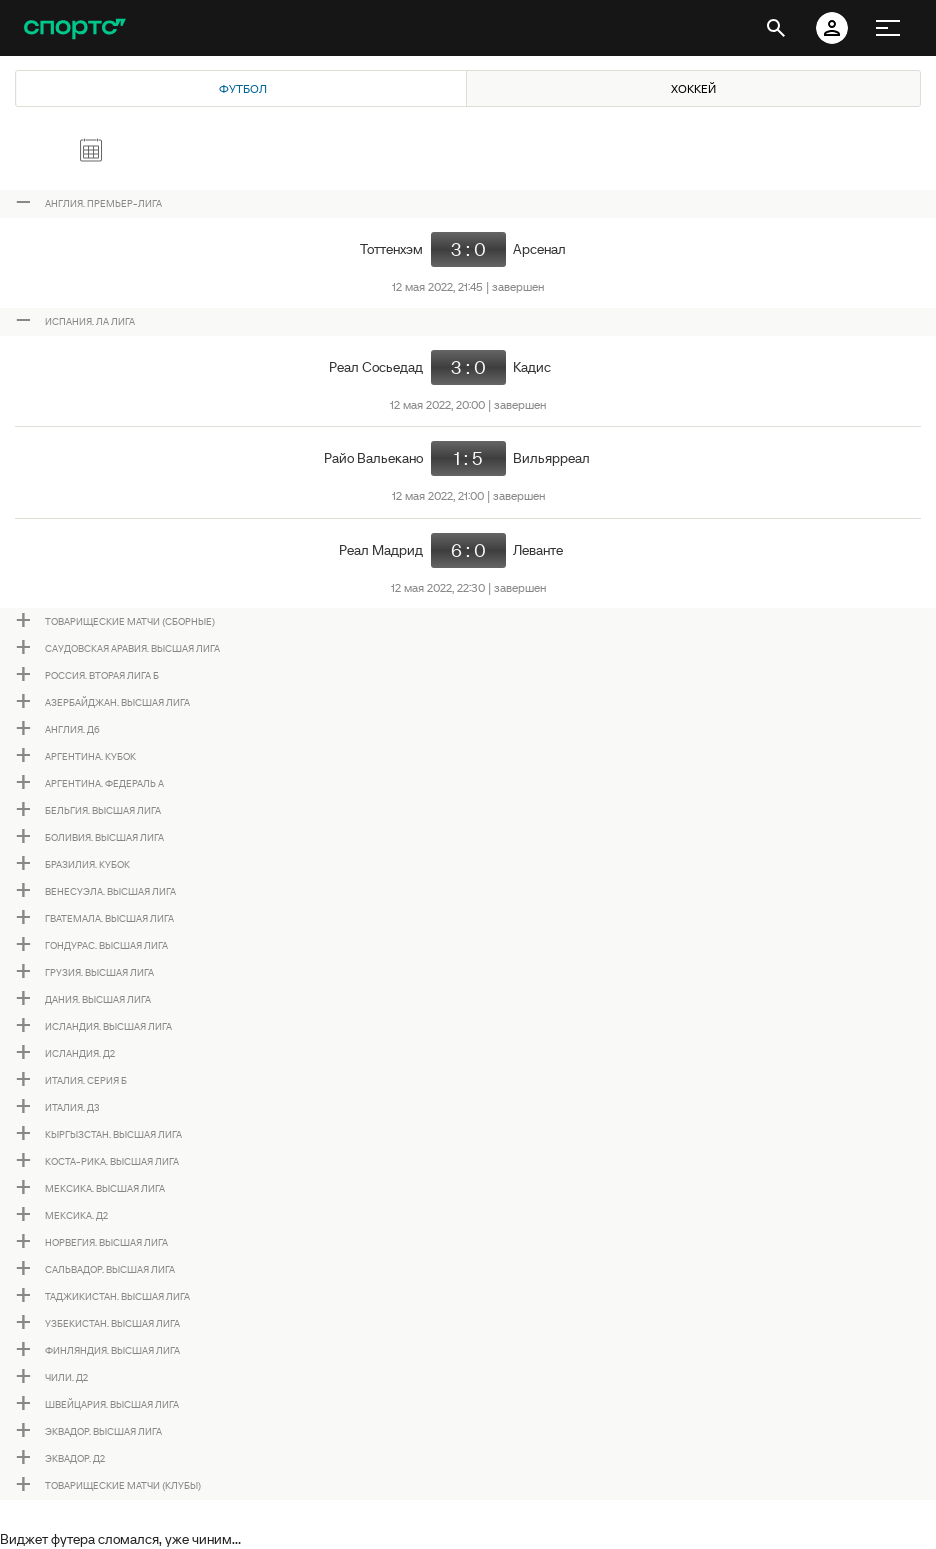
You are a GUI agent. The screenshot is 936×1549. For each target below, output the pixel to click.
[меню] (888, 28)
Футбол (243, 88)
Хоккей (693, 88)
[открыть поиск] (776, 28)
